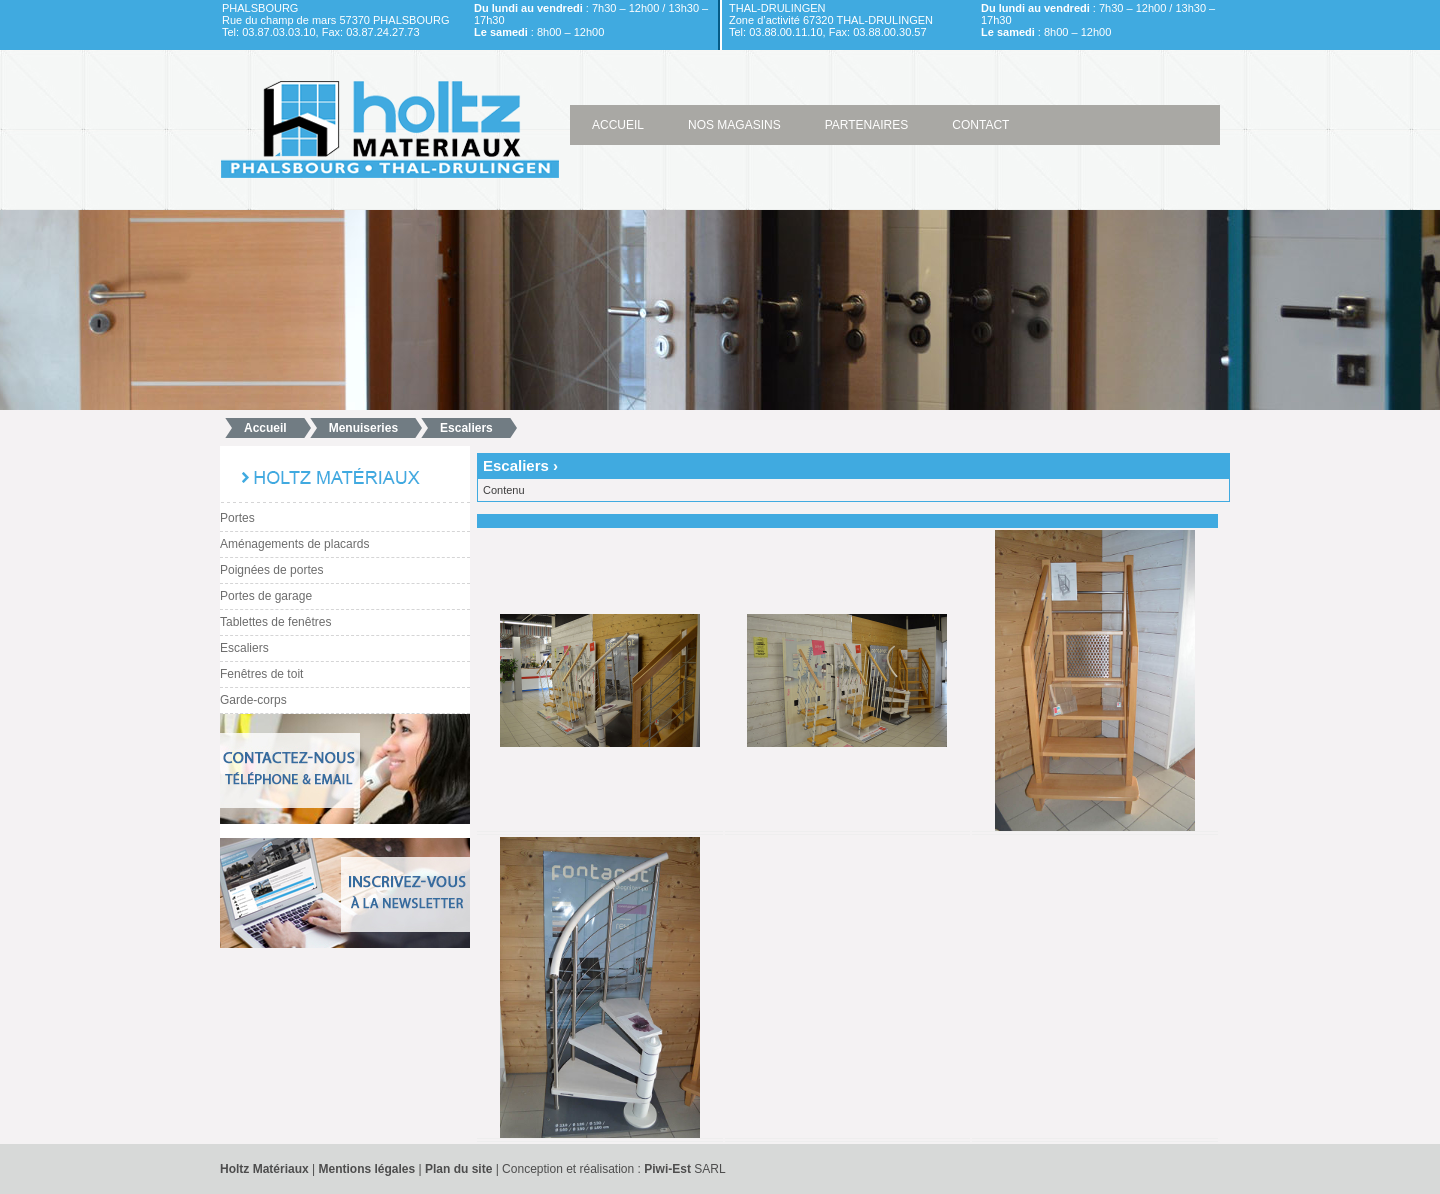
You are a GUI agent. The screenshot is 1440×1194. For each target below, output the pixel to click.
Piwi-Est (667, 1169)
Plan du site (458, 1169)
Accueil (265, 428)
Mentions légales (368, 1169)
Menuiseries (363, 428)
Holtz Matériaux (264, 1169)
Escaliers (466, 428)
